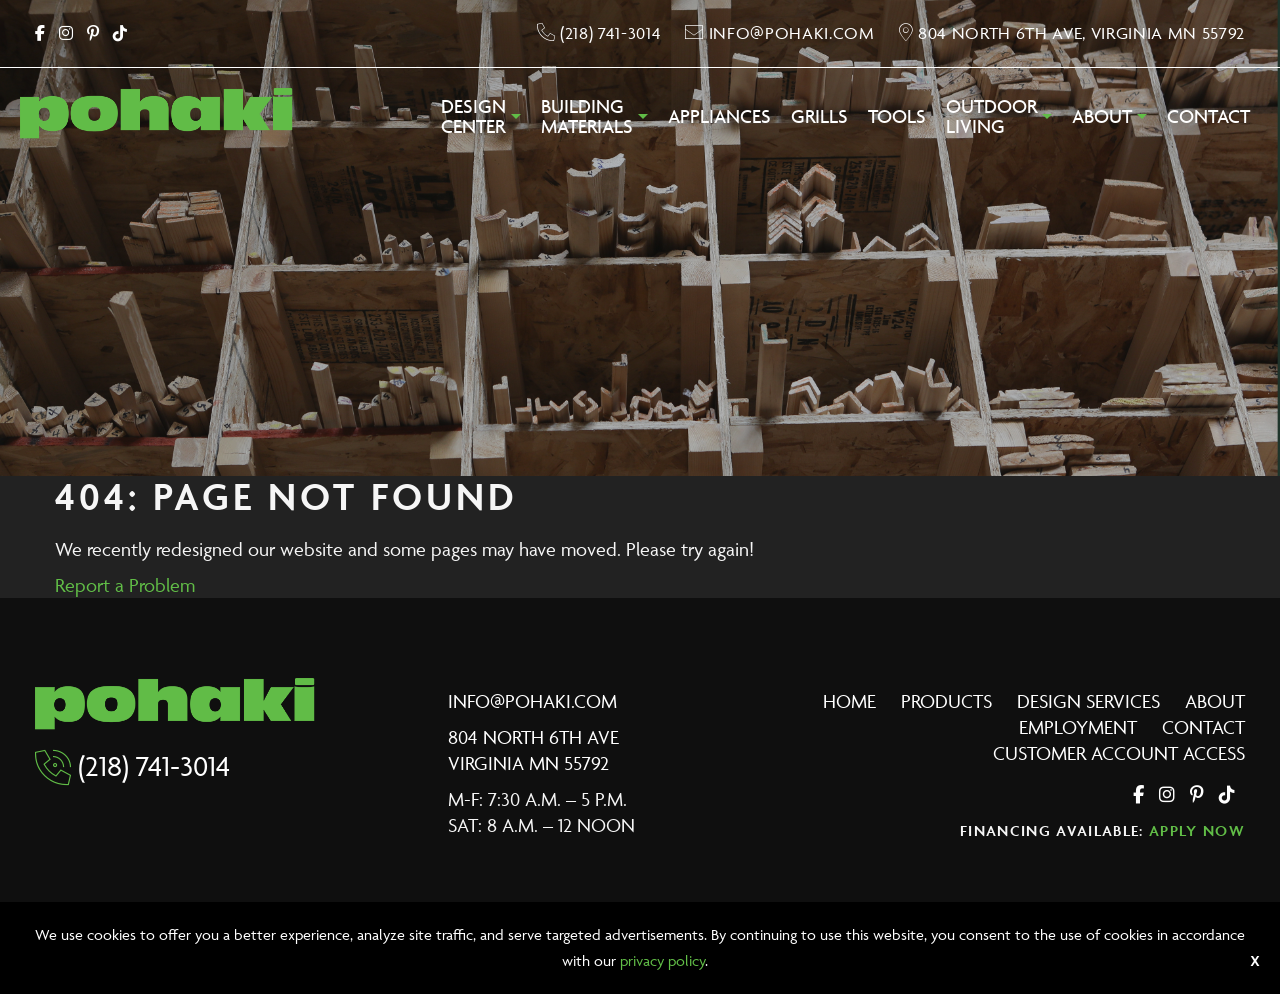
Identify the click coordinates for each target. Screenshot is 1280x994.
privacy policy (662, 960)
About (1102, 117)
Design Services (1088, 701)
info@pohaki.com (532, 701)
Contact (1208, 117)
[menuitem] (481, 122)
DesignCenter (473, 117)
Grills (819, 117)
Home (849, 701)
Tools (897, 117)
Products (946, 701)
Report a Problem (125, 585)
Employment (1078, 727)
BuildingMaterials (587, 117)
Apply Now (1197, 830)
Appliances (719, 117)
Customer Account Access (1119, 753)
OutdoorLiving (991, 117)
